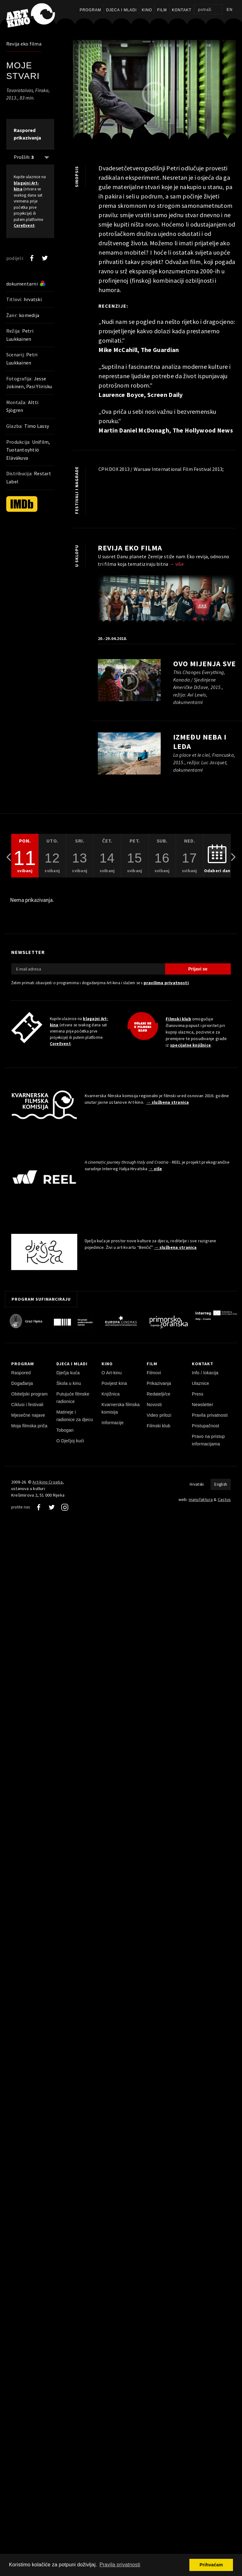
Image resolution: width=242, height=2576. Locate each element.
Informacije (113, 1422)
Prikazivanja (159, 1383)
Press (197, 1393)
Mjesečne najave (28, 1415)
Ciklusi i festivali (27, 1404)
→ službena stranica (167, 1102)
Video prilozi (159, 1415)
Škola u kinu (68, 1383)
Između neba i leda (199, 741)
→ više (176, 564)
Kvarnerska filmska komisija (121, 1408)
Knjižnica (111, 1393)
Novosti (154, 1404)
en (230, 9)
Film (162, 10)
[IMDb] (21, 504)
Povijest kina (114, 1383)
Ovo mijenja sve (204, 663)
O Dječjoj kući (70, 1440)
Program (90, 10)
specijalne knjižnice (190, 1045)
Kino (147, 10)
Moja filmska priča (29, 1425)
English (220, 1484)
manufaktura (201, 1499)
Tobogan (65, 1430)
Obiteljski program (29, 1393)
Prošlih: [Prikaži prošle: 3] (24, 157)
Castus (224, 1499)
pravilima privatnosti (166, 982)
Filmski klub (178, 1019)
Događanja (22, 1383)
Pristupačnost (205, 1425)
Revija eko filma (23, 44)
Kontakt (182, 10)
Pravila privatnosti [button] (119, 2564)
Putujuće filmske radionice (72, 1397)
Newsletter (202, 1404)
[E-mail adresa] (88, 969)
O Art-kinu (112, 1372)
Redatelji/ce (158, 1393)
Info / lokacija (205, 1372)
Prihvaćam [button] (211, 2564)
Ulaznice (200, 1383)
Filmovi (154, 1372)
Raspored (21, 1372)
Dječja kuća (68, 1372)
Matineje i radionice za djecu (74, 1416)
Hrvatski (197, 1484)
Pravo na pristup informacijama (208, 1440)
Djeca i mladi (121, 10)
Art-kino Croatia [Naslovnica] (47, 1482)
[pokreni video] (154, 94)
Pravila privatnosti (210, 1415)
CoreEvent (24, 225)
